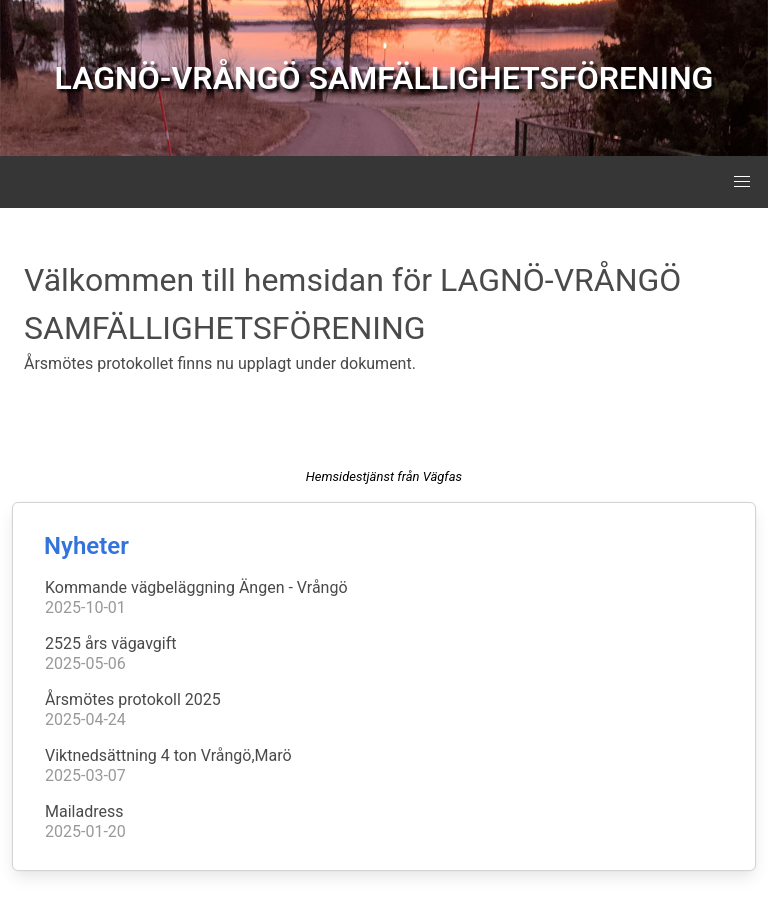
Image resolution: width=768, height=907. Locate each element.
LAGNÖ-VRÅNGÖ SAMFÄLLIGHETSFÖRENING (384, 78)
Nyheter (86, 546)
